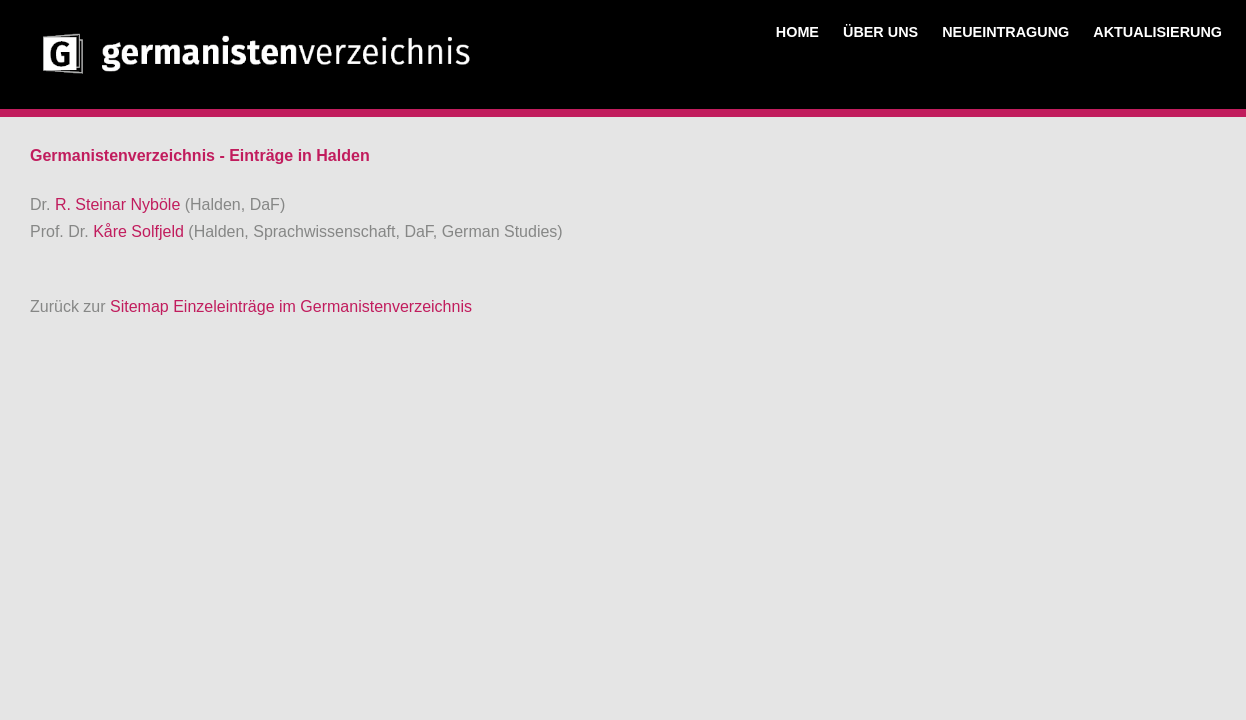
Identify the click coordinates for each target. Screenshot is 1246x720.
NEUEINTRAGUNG (1005, 32)
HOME (797, 32)
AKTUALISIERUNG (1157, 32)
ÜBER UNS (880, 32)
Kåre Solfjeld (140, 231)
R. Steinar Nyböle (120, 204)
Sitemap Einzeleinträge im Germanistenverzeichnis (291, 306)
